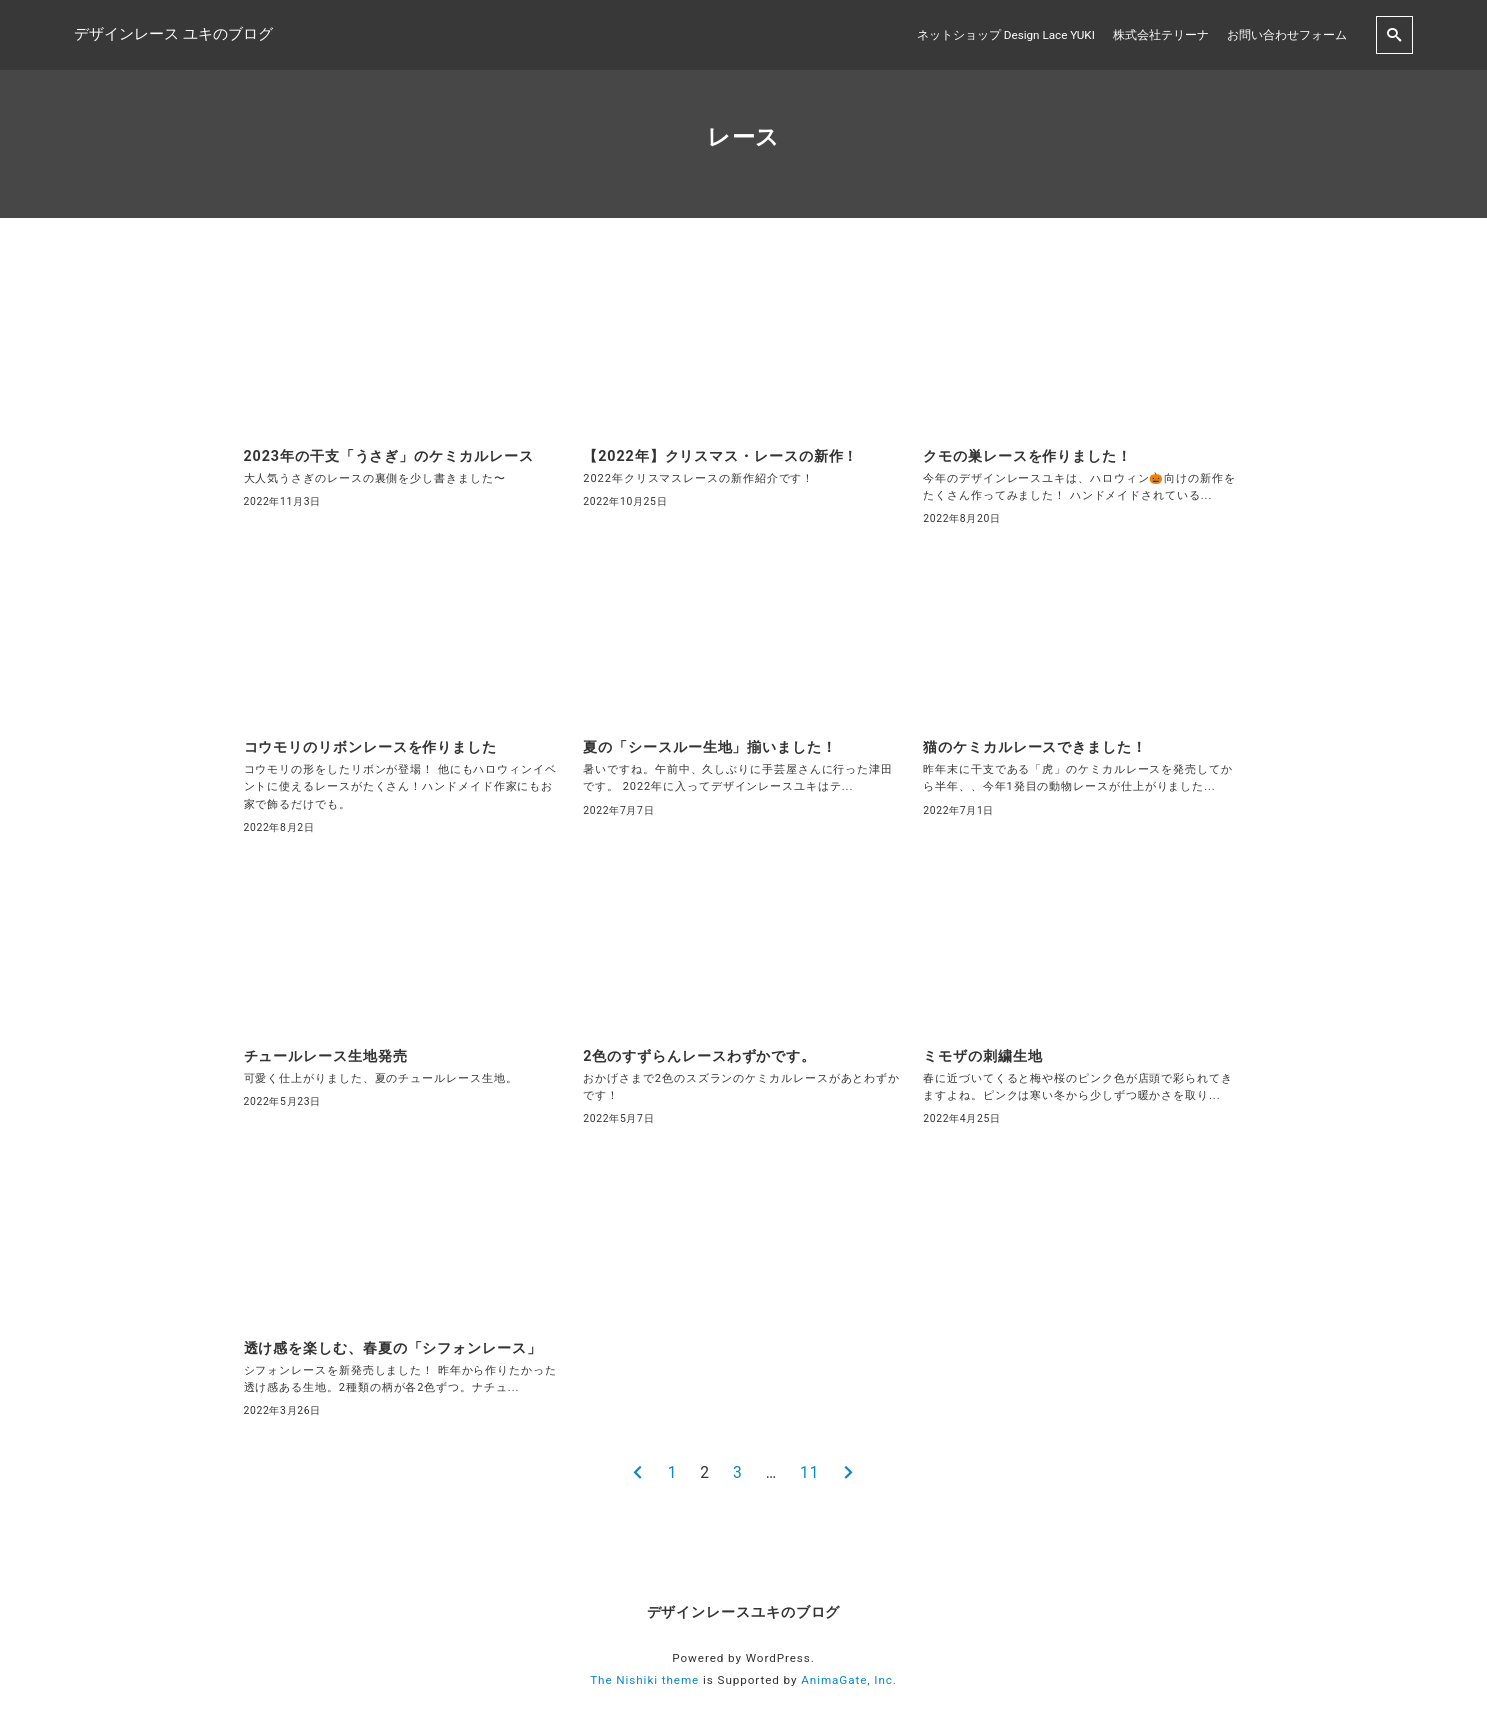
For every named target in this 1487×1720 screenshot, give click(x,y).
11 (809, 1473)
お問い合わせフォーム (1287, 35)
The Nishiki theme (644, 1680)
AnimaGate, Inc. (849, 1680)
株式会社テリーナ (1161, 35)
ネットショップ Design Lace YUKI (1006, 35)
